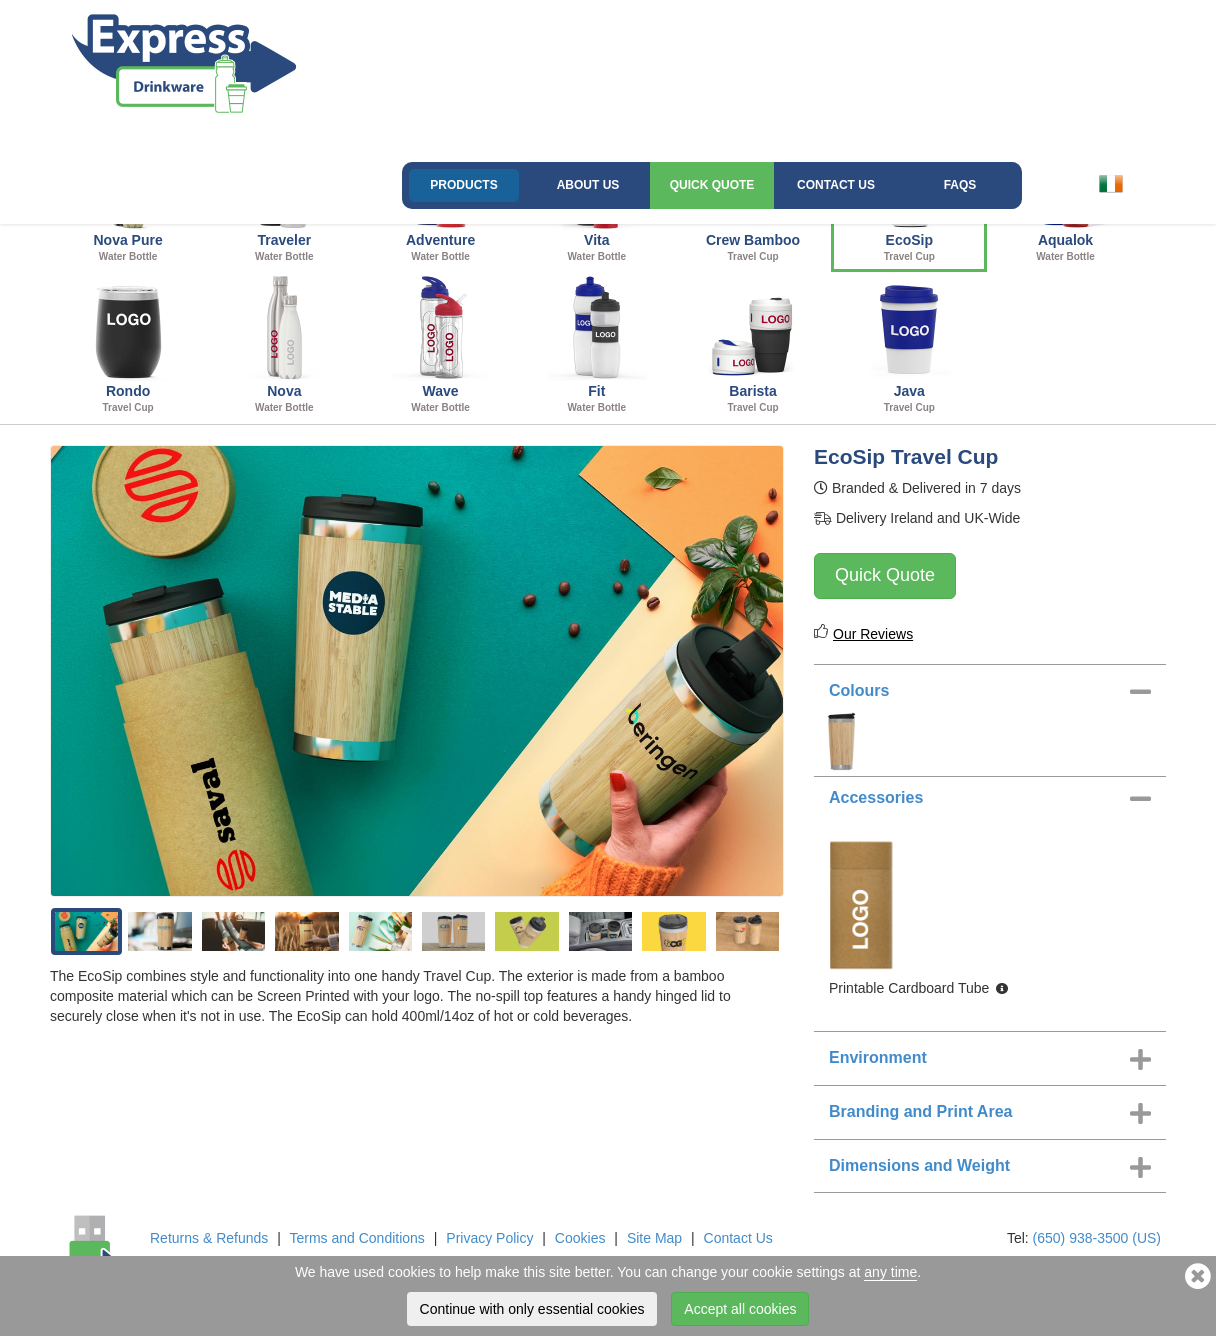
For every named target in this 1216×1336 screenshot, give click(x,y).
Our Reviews (873, 634)
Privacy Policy (489, 1238)
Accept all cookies (740, 1309)
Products (463, 185)
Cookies (580, 1238)
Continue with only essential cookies (532, 1309)
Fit (597, 345)
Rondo (128, 345)
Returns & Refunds (209, 1238)
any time (890, 1272)
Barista (753, 345)
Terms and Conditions (356, 1238)
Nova (284, 345)
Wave (440, 345)
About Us (588, 185)
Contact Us (836, 185)
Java (909, 345)
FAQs (960, 185)
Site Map (654, 1238)
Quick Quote (712, 185)
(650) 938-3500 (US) (1097, 1238)
